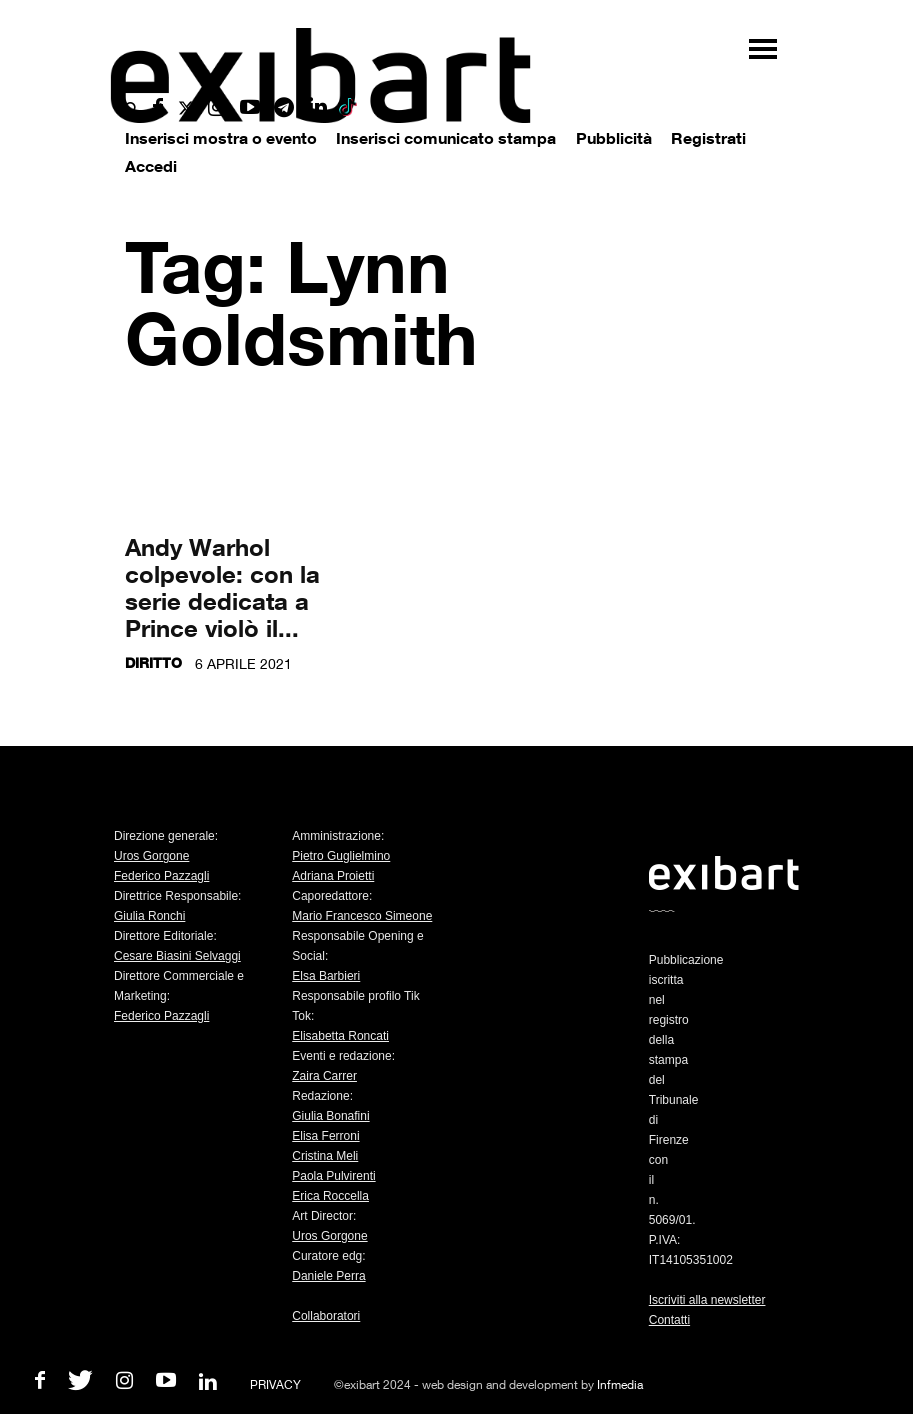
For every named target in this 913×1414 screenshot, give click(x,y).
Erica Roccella (330, 1196)
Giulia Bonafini (330, 1116)
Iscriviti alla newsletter (707, 1300)
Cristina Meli (325, 1156)
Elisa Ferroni (325, 1136)
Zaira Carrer (324, 1076)
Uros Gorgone (151, 856)
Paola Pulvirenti (333, 1176)
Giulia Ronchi (149, 916)
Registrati (708, 138)
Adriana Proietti (333, 876)
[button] (132, 110)
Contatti (669, 1320)
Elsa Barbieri (326, 976)
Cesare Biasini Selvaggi (177, 956)
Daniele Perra (328, 1276)
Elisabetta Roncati (340, 1036)
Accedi (151, 166)
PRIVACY (275, 1384)
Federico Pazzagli (161, 876)
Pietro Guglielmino (341, 856)
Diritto (153, 662)
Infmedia (620, 1384)
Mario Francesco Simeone (362, 916)
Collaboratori (326, 1316)
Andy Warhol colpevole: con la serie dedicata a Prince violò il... (222, 587)
